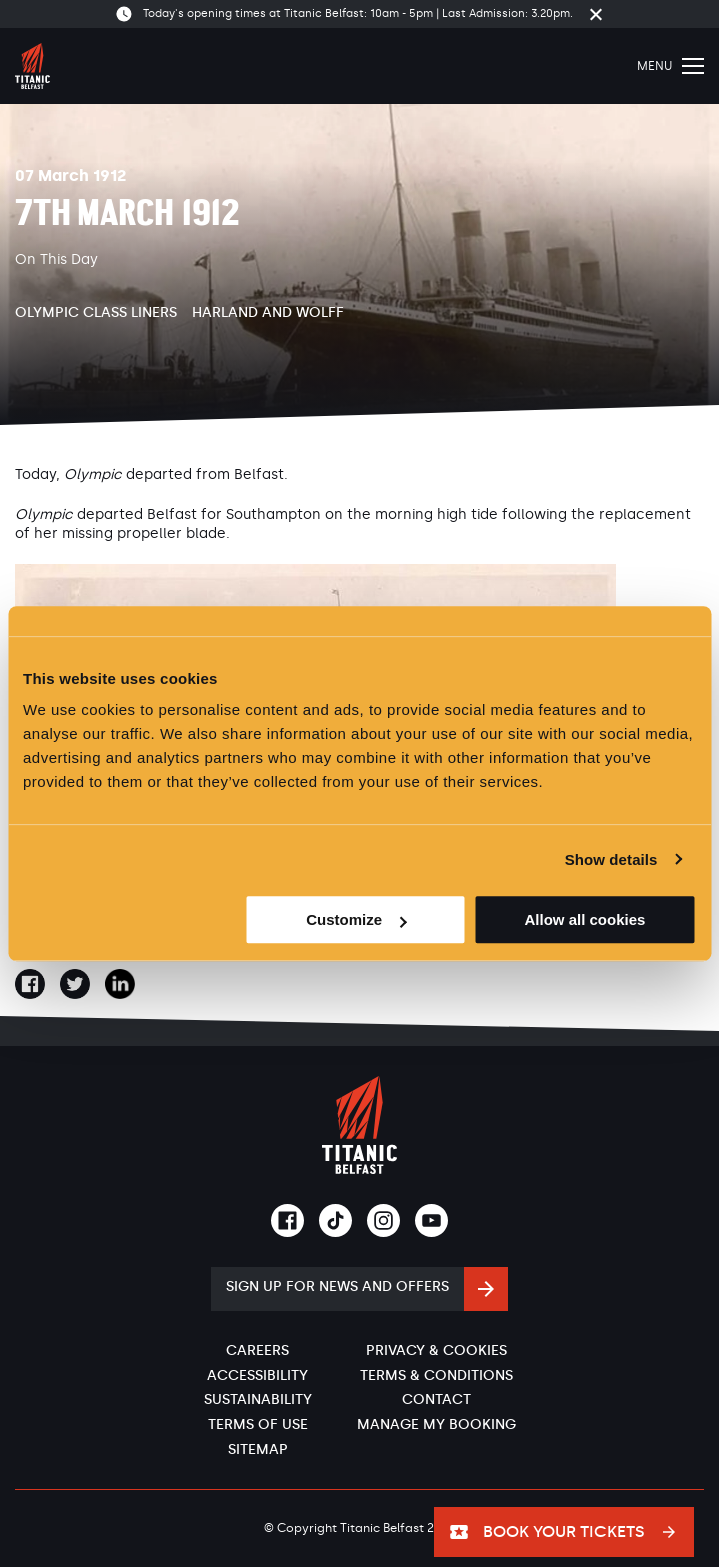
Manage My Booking (436, 1424)
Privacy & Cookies (436, 1350)
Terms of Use (258, 1424)
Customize (356, 919)
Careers (257, 1350)
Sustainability (258, 1399)
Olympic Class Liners (96, 312)
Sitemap (258, 1449)
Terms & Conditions (436, 1375)
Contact (436, 1399)
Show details (611, 859)
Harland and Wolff (268, 312)
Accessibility (257, 1375)
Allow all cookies (585, 919)
